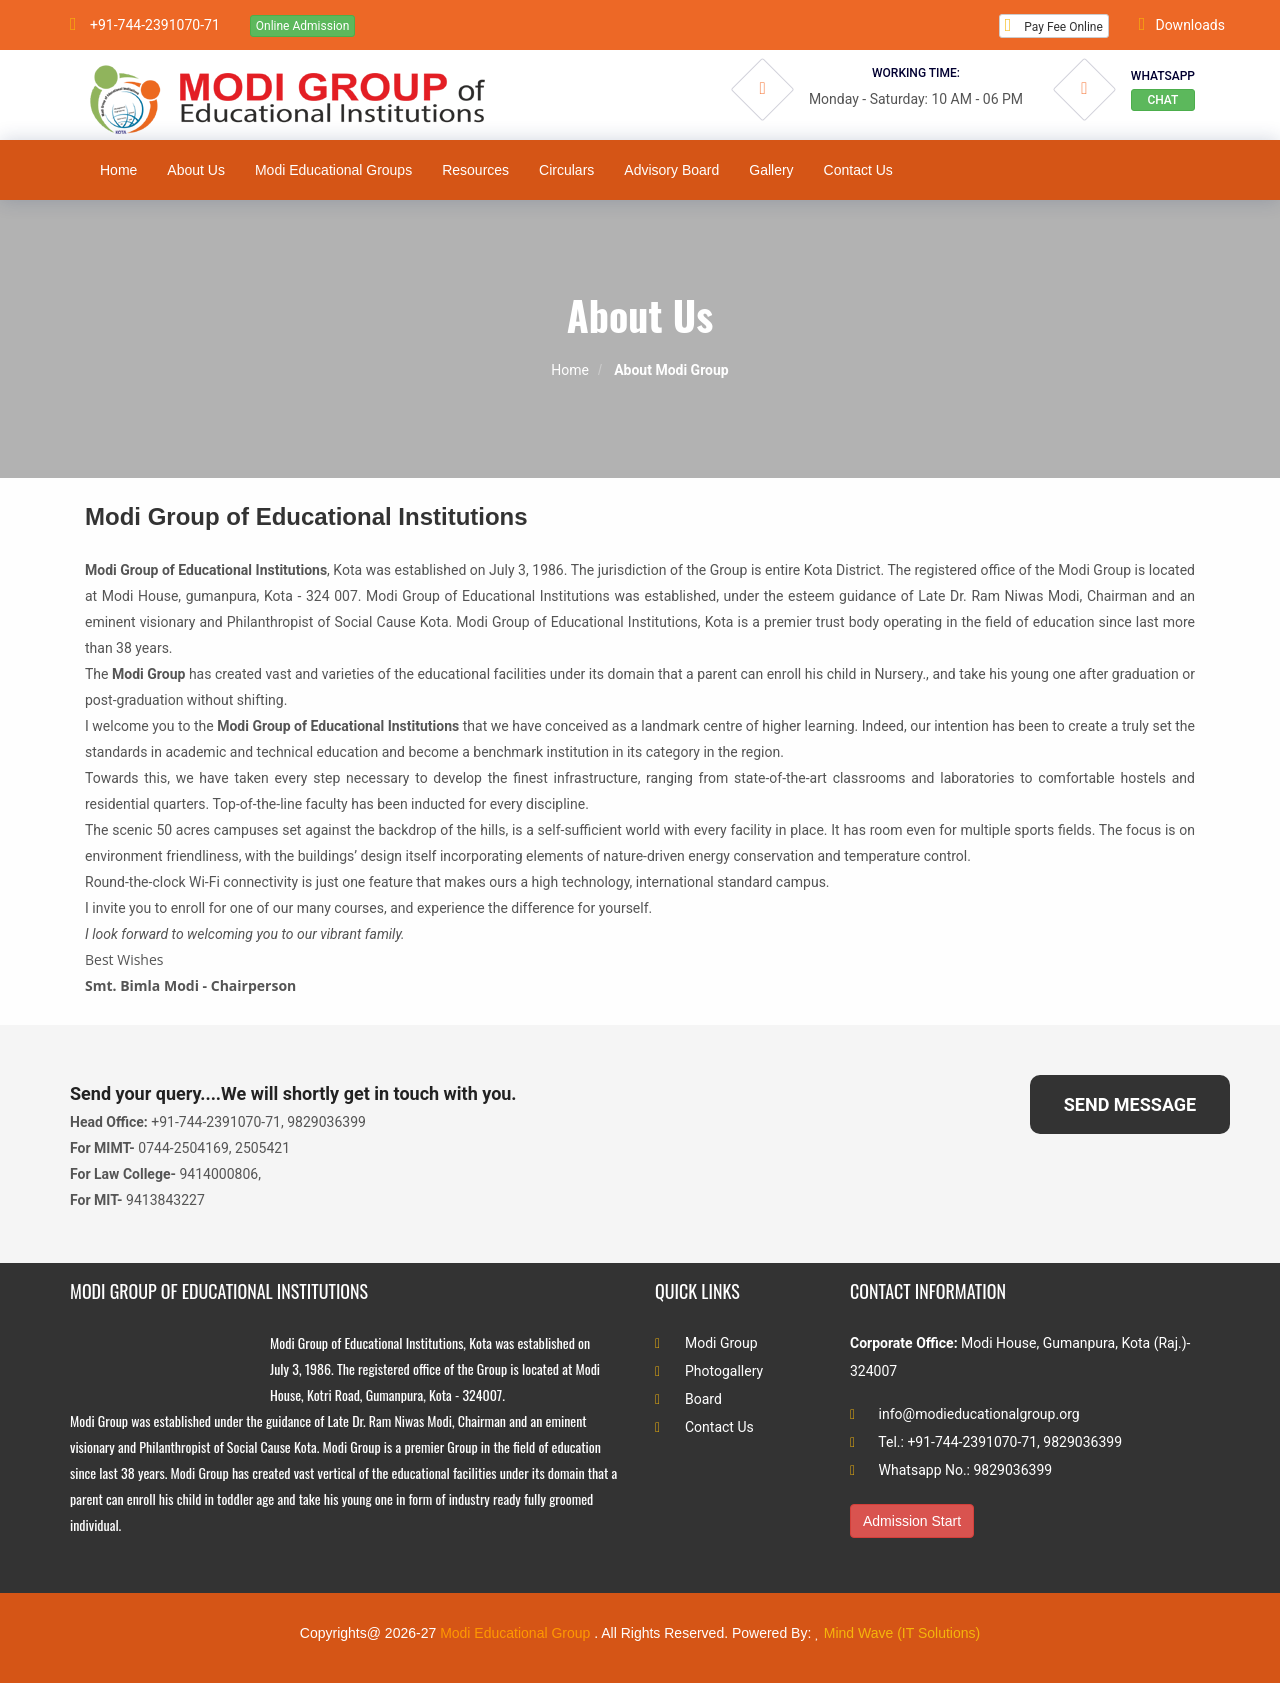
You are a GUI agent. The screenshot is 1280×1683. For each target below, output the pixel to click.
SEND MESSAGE (1130, 1104)
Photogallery (709, 1371)
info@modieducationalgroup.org (965, 1414)
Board (688, 1399)
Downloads (1182, 24)
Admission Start (912, 1521)
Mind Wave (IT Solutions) (902, 1633)
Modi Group (706, 1343)
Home (570, 370)
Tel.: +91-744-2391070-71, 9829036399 (986, 1442)
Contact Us (704, 1427)
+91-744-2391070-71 (145, 24)
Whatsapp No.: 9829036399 (951, 1470)
